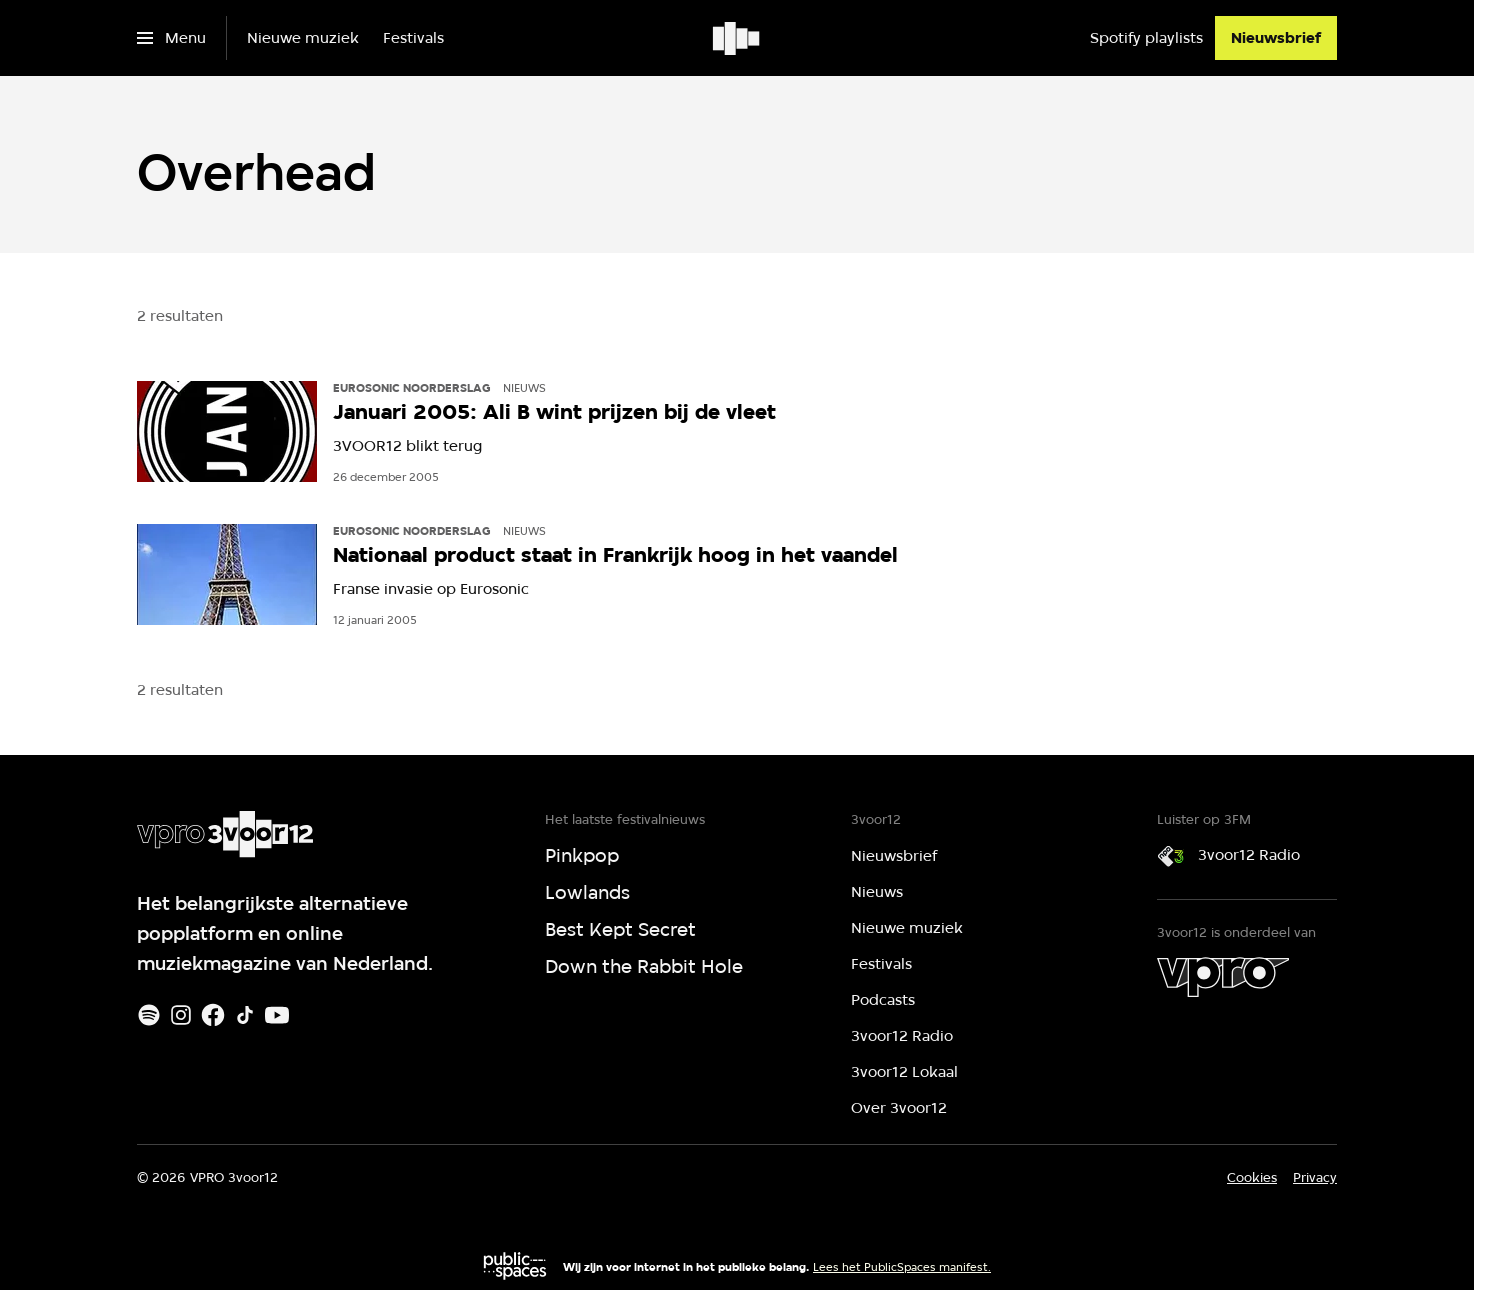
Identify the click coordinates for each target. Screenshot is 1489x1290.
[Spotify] (149, 1015)
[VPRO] (1223, 977)
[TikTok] (245, 1015)
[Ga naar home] (737, 38)
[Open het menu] (171, 38)
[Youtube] (277, 1015)
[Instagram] (181, 1015)
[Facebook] (213, 1015)
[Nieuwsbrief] (1276, 38)
